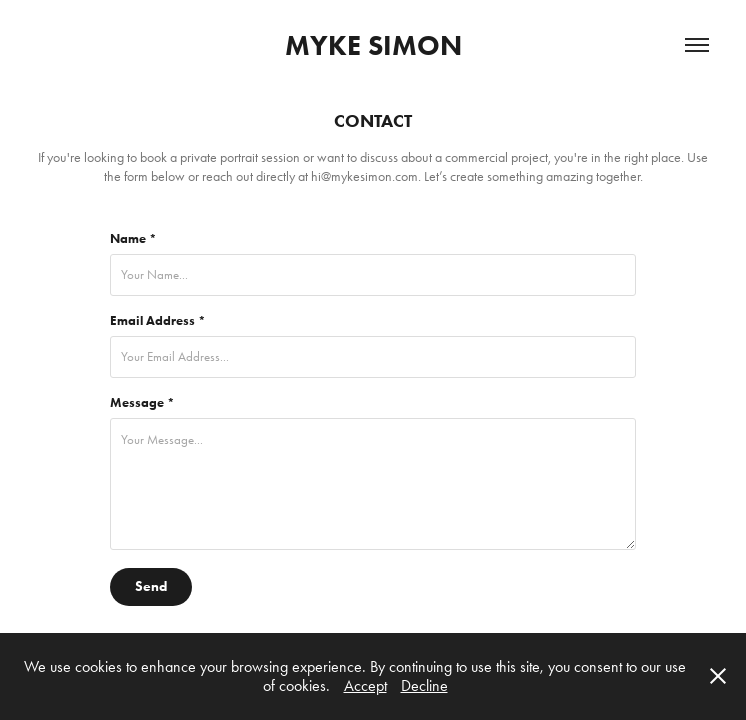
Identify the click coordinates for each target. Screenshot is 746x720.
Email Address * (158, 321)
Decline (424, 685)
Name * (133, 239)
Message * (142, 403)
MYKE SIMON (373, 45)
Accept (365, 685)
